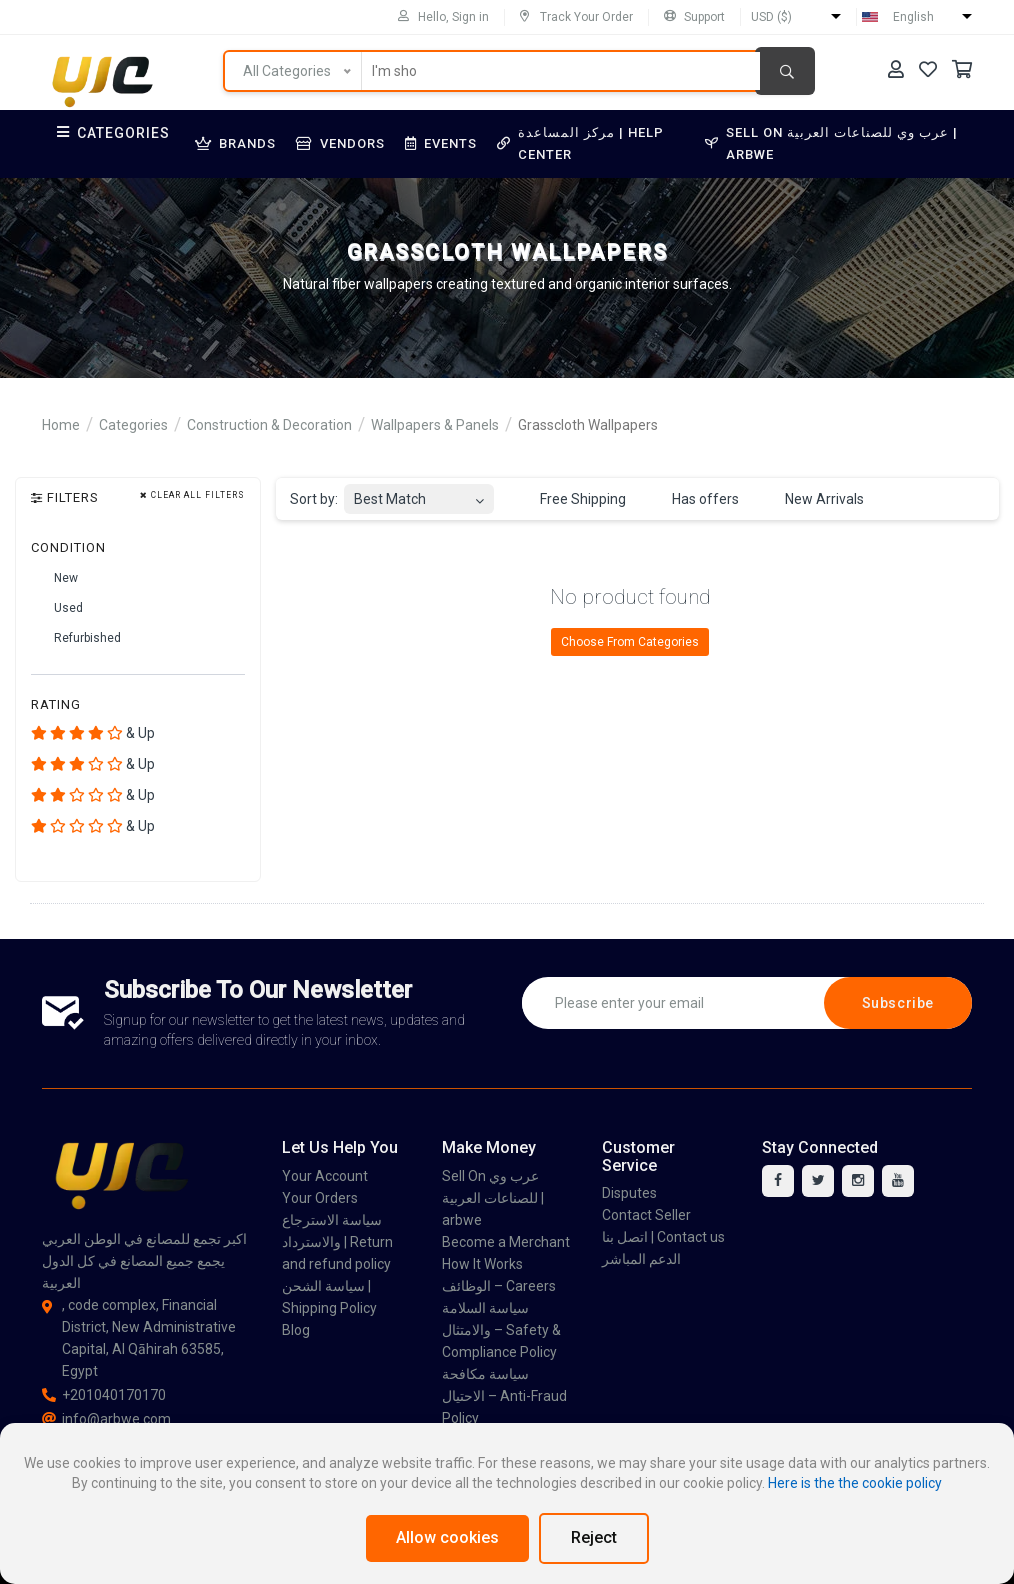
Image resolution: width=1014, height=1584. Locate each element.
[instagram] (858, 1181)
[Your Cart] (962, 69)
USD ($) (771, 17)
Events (441, 143)
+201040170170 (104, 1395)
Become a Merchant (506, 1242)
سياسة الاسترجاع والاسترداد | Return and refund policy (337, 1242)
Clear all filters (192, 495)
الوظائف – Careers (499, 1286)
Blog (296, 1330)
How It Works (482, 1264)
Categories (113, 133)
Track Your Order (576, 17)
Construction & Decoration (269, 425)
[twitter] (818, 1181)
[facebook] (778, 1181)
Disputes (629, 1193)
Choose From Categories (630, 642)
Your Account (325, 1176)
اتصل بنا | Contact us (663, 1237)
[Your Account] (896, 69)
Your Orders (320, 1198)
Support (694, 17)
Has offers (694, 500)
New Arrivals (813, 500)
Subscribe (898, 1003)
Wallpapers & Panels (435, 425)
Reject (594, 1537)
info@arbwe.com (106, 1419)
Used (57, 609)
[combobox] (419, 493)
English (913, 17)
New (54, 579)
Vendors (340, 143)
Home (61, 425)
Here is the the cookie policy (855, 1483)
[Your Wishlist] (928, 69)
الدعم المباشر (641, 1259)
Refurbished (76, 639)
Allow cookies (447, 1537)
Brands (235, 143)
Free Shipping (571, 500)
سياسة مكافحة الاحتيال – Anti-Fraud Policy (504, 1396)
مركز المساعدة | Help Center (580, 143)
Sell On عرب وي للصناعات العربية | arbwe (831, 143)
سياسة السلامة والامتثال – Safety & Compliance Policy (501, 1330)
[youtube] (898, 1181)
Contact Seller (646, 1215)
